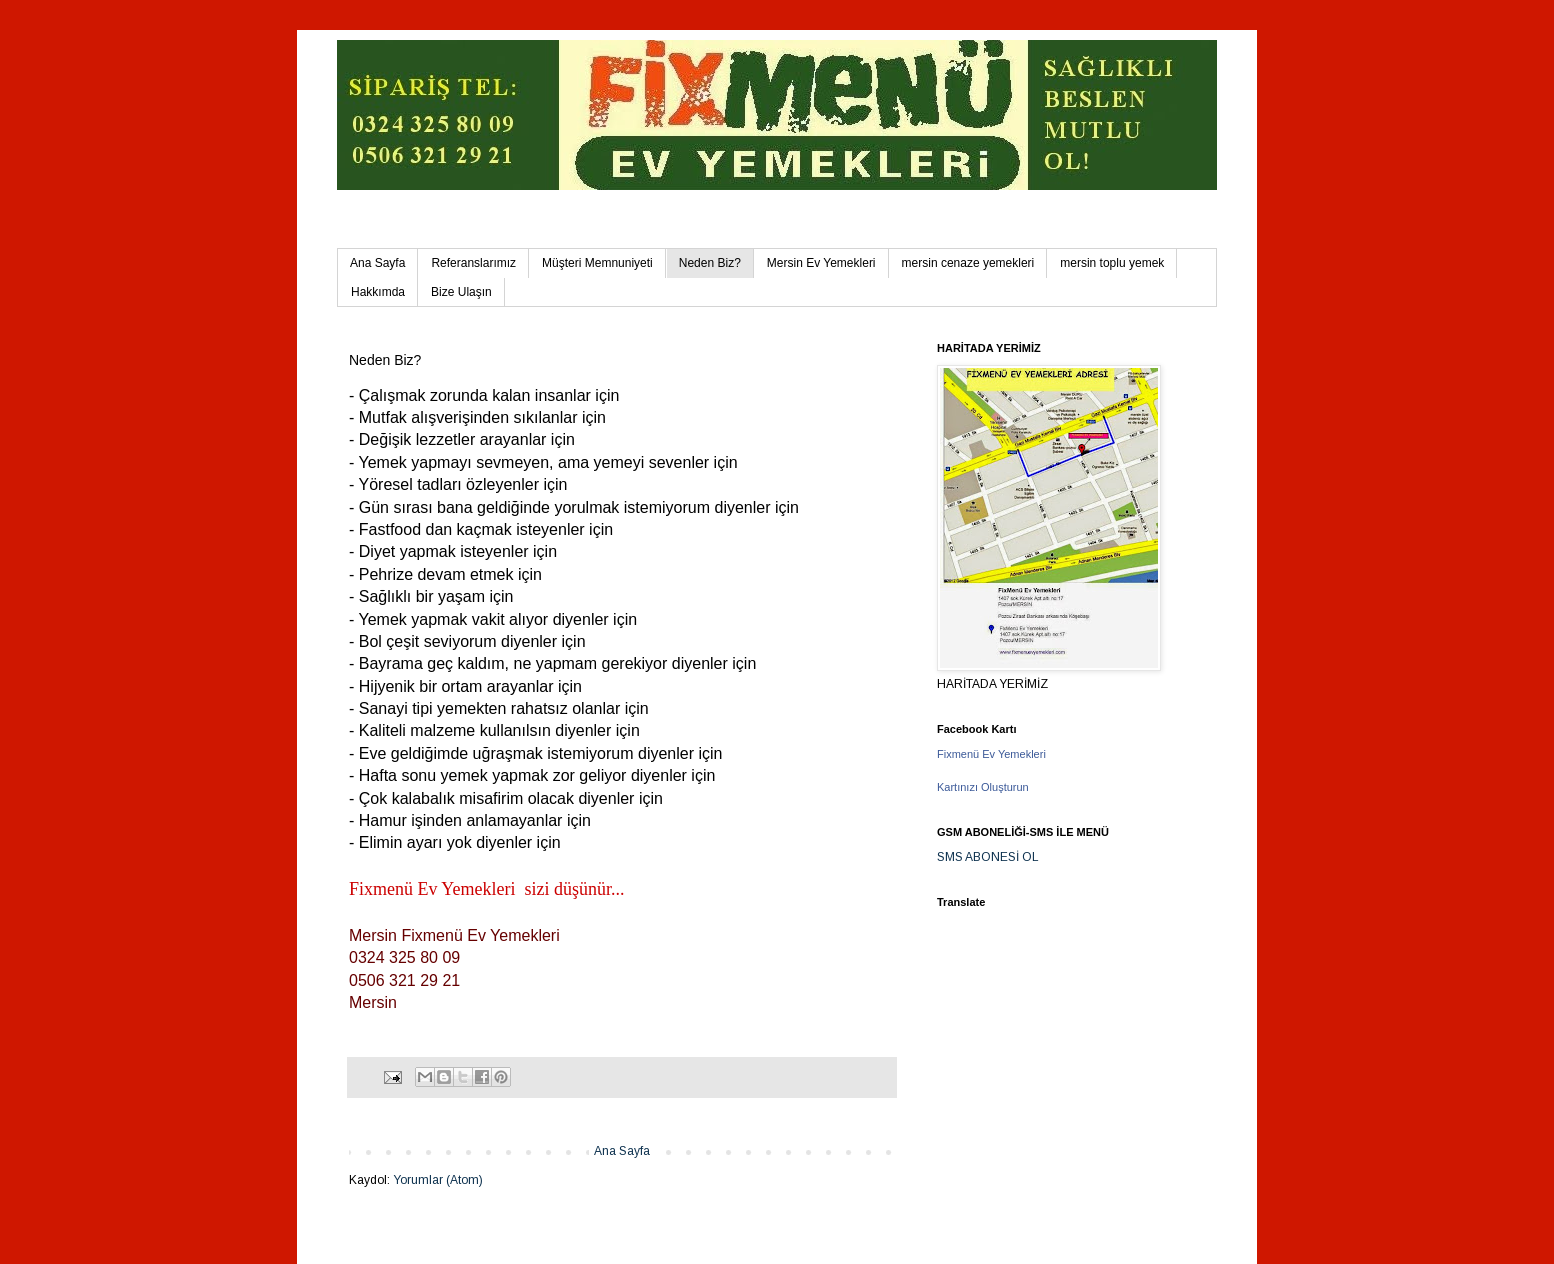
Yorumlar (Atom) (438, 1180)
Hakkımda (378, 292)
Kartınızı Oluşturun (983, 787)
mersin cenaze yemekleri (968, 263)
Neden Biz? (710, 263)
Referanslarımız (473, 263)
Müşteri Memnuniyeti (597, 263)
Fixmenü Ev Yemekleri (991, 754)
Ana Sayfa (377, 263)
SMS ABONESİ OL (988, 857)
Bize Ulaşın (461, 292)
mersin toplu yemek (1112, 263)
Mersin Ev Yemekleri (821, 263)
